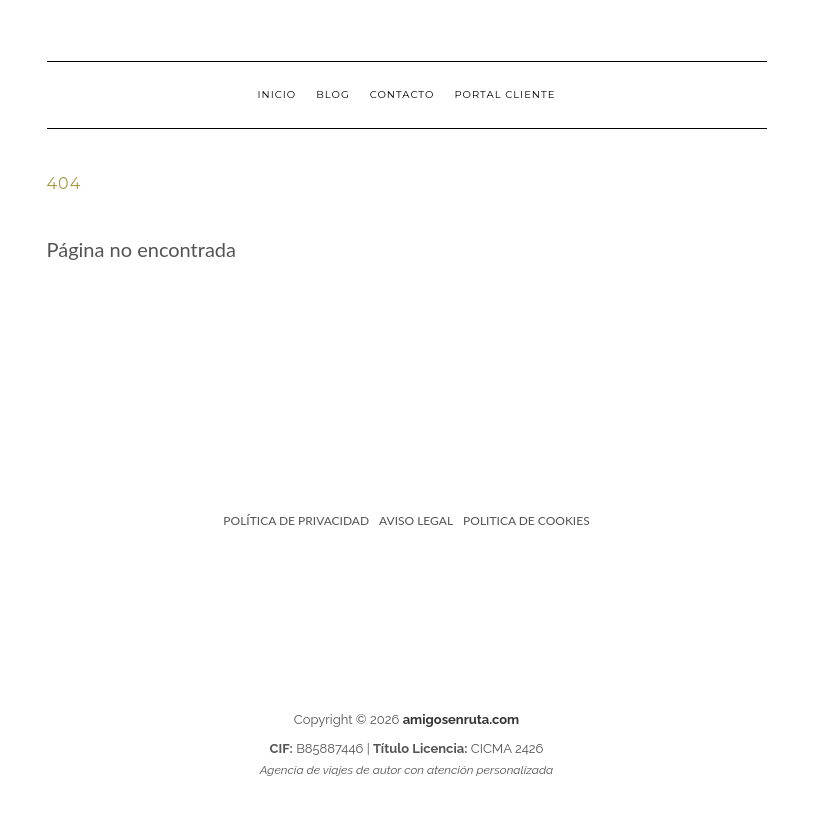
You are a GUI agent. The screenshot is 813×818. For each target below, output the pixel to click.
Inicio (277, 94)
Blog (332, 94)
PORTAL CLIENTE (504, 94)
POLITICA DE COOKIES (526, 520)
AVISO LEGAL (416, 520)
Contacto (402, 94)
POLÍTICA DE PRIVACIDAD (296, 520)
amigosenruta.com (461, 719)
